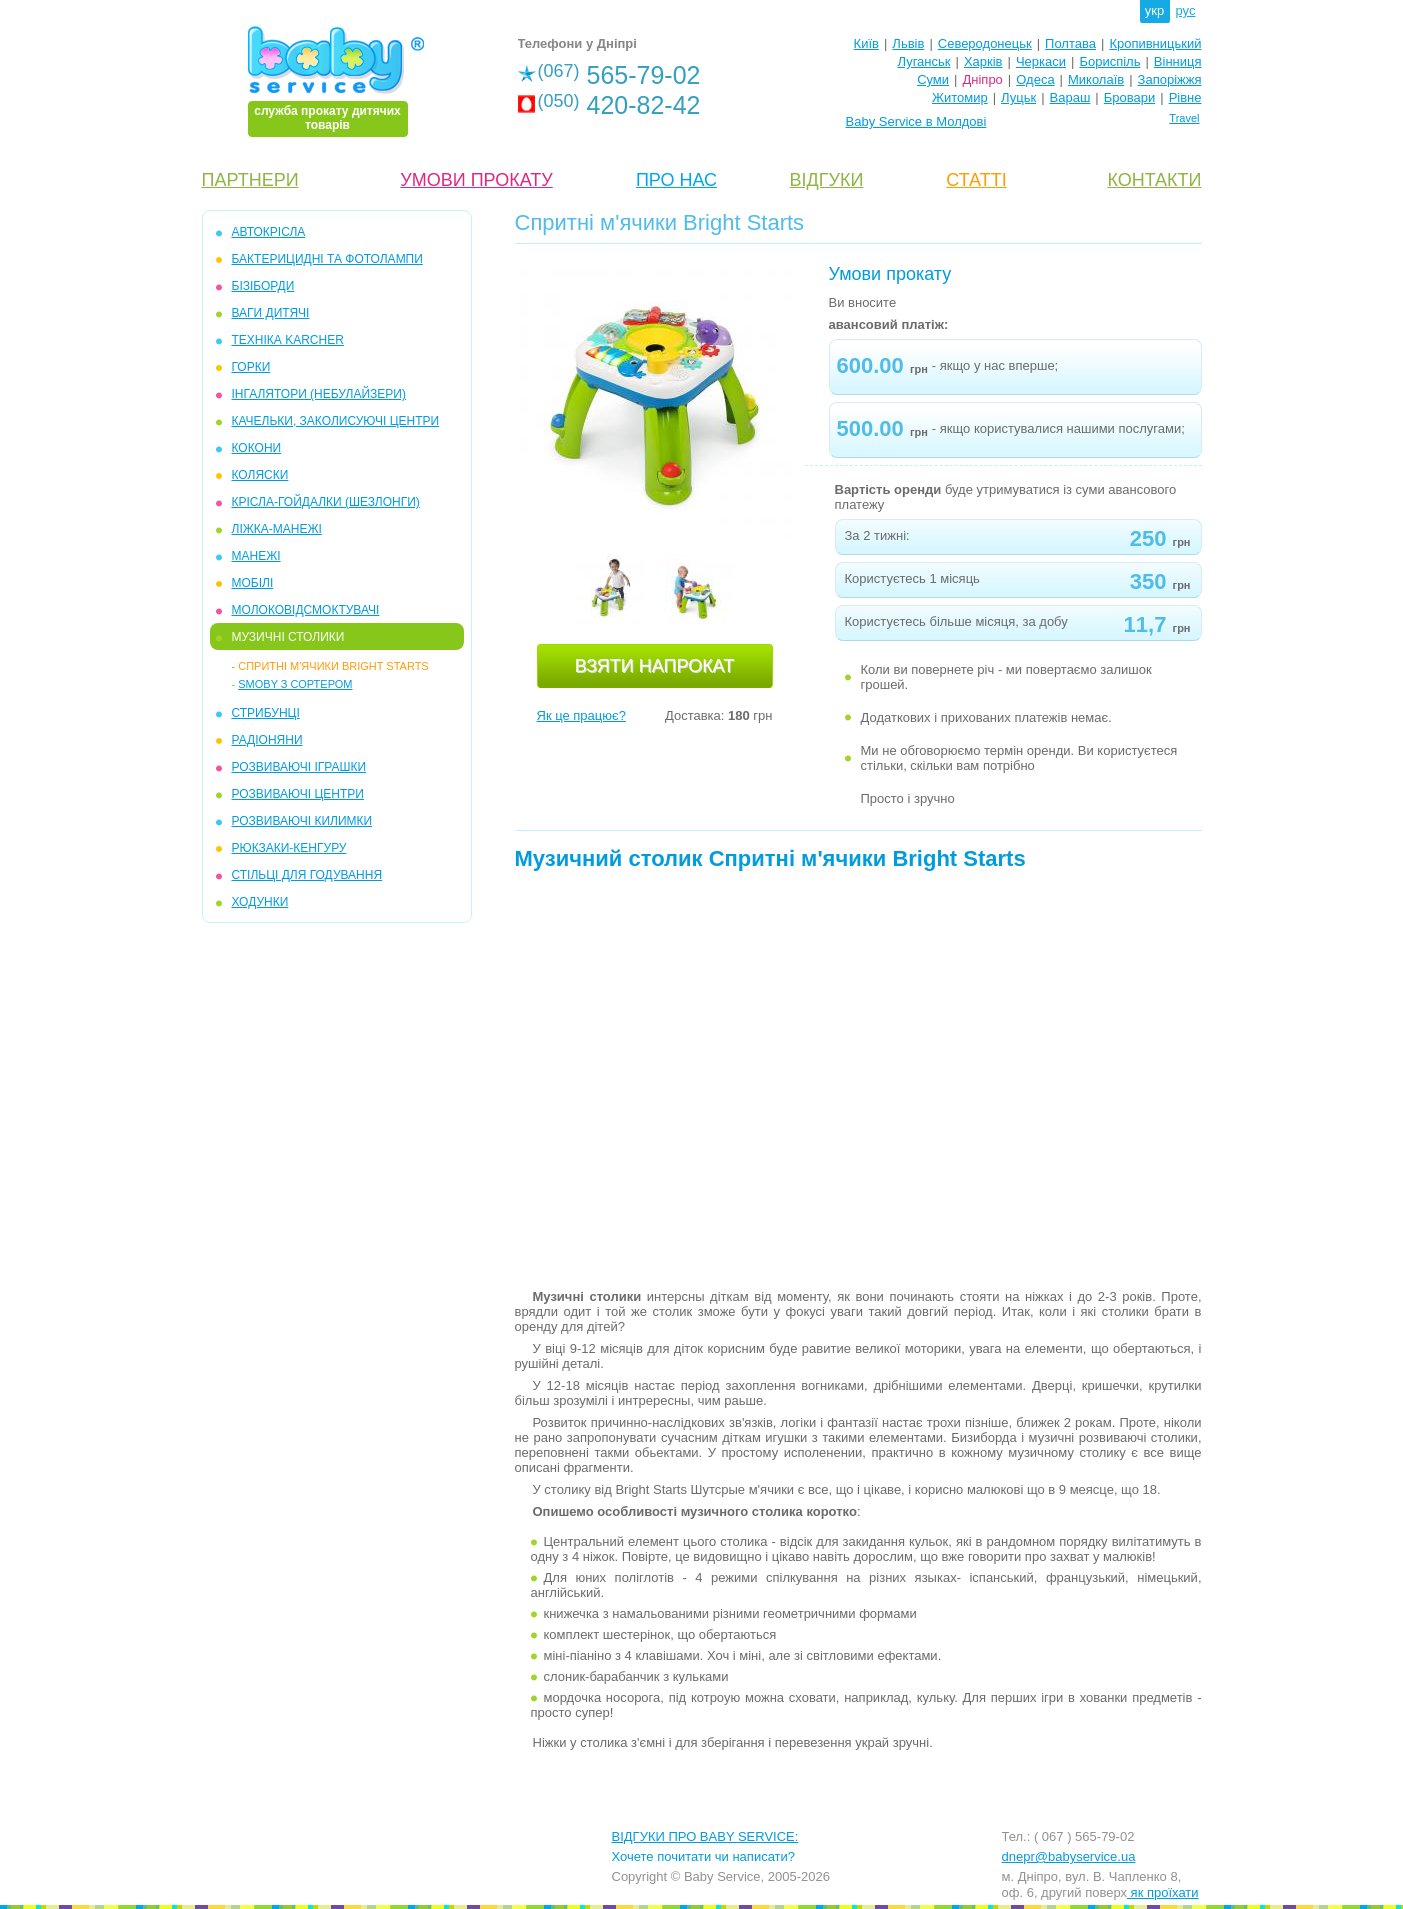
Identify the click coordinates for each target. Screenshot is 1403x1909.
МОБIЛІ (253, 583)
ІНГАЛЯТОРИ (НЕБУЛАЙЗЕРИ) (319, 394)
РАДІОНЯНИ (267, 740)
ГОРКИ (251, 367)
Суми (933, 79)
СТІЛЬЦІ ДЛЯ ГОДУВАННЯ (307, 875)
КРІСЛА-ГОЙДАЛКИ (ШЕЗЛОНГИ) (326, 502)
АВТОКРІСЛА (269, 232)
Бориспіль (1109, 61)
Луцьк (1018, 97)
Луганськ (923, 61)
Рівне (1185, 97)
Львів (908, 43)
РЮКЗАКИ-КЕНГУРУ (289, 848)
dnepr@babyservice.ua (1069, 1856)
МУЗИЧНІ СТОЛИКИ (288, 637)
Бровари (1129, 97)
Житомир (960, 97)
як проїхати (1163, 1892)
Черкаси (1041, 61)
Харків (983, 61)
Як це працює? (581, 715)
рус (1186, 10)
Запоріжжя (1170, 79)
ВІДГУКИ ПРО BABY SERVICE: (705, 1836)
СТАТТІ (976, 180)
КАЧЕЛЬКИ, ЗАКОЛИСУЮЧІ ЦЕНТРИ (336, 421)
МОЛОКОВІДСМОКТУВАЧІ (306, 610)
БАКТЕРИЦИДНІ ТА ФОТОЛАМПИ (327, 259)
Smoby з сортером (295, 684)
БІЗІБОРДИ (263, 286)
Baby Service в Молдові (916, 121)
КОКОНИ (257, 448)
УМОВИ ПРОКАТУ (476, 180)
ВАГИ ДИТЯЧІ (271, 313)
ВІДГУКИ (827, 180)
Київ (866, 43)
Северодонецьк (985, 43)
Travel (1184, 118)
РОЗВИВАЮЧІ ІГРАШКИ (299, 767)
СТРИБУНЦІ (266, 713)
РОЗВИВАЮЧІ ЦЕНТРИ (298, 794)
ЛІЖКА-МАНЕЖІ (277, 529)
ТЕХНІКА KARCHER (288, 340)
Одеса (1035, 79)
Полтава (1070, 43)
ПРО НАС (676, 180)
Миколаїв (1096, 79)
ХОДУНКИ (260, 902)
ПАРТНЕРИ (250, 180)
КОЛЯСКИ (260, 475)
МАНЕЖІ (256, 556)
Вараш (1070, 97)
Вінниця (1178, 61)
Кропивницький (1155, 43)
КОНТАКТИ (1154, 180)
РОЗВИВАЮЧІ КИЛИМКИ (302, 821)
